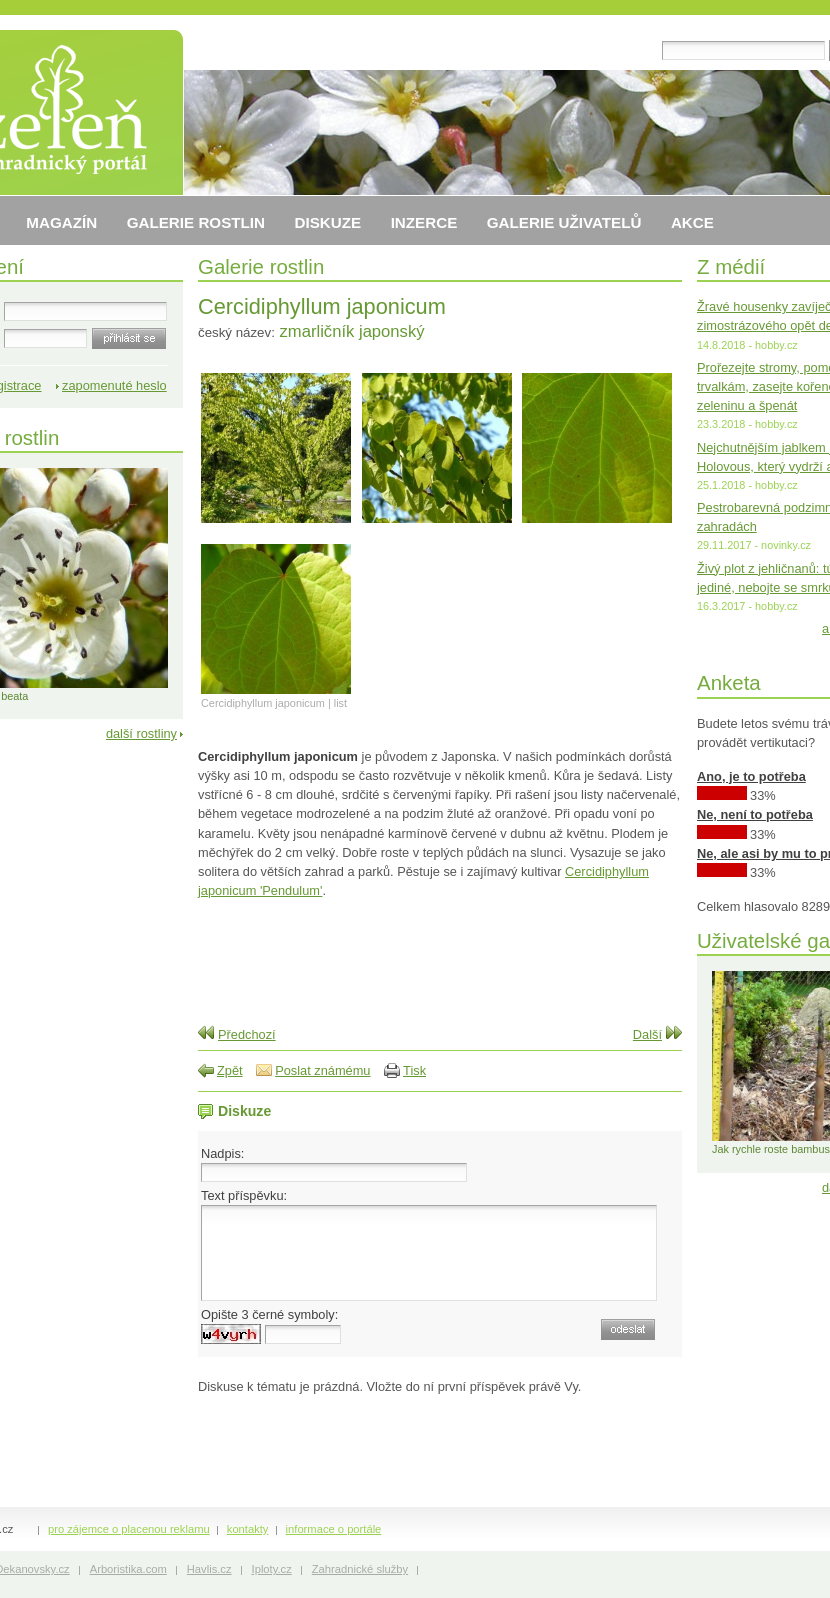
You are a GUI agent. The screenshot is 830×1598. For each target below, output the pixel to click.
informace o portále (334, 1529)
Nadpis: (222, 1153)
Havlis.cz (209, 1569)
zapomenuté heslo (114, 385)
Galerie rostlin (261, 266)
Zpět (230, 1070)
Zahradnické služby (360, 1569)
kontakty (248, 1529)
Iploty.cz (272, 1569)
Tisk (414, 1070)
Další (647, 1034)
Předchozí (247, 1034)
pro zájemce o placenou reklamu (129, 1529)
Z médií (731, 266)
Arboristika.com (128, 1569)
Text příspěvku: (244, 1195)
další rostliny (141, 733)
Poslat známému (322, 1070)
